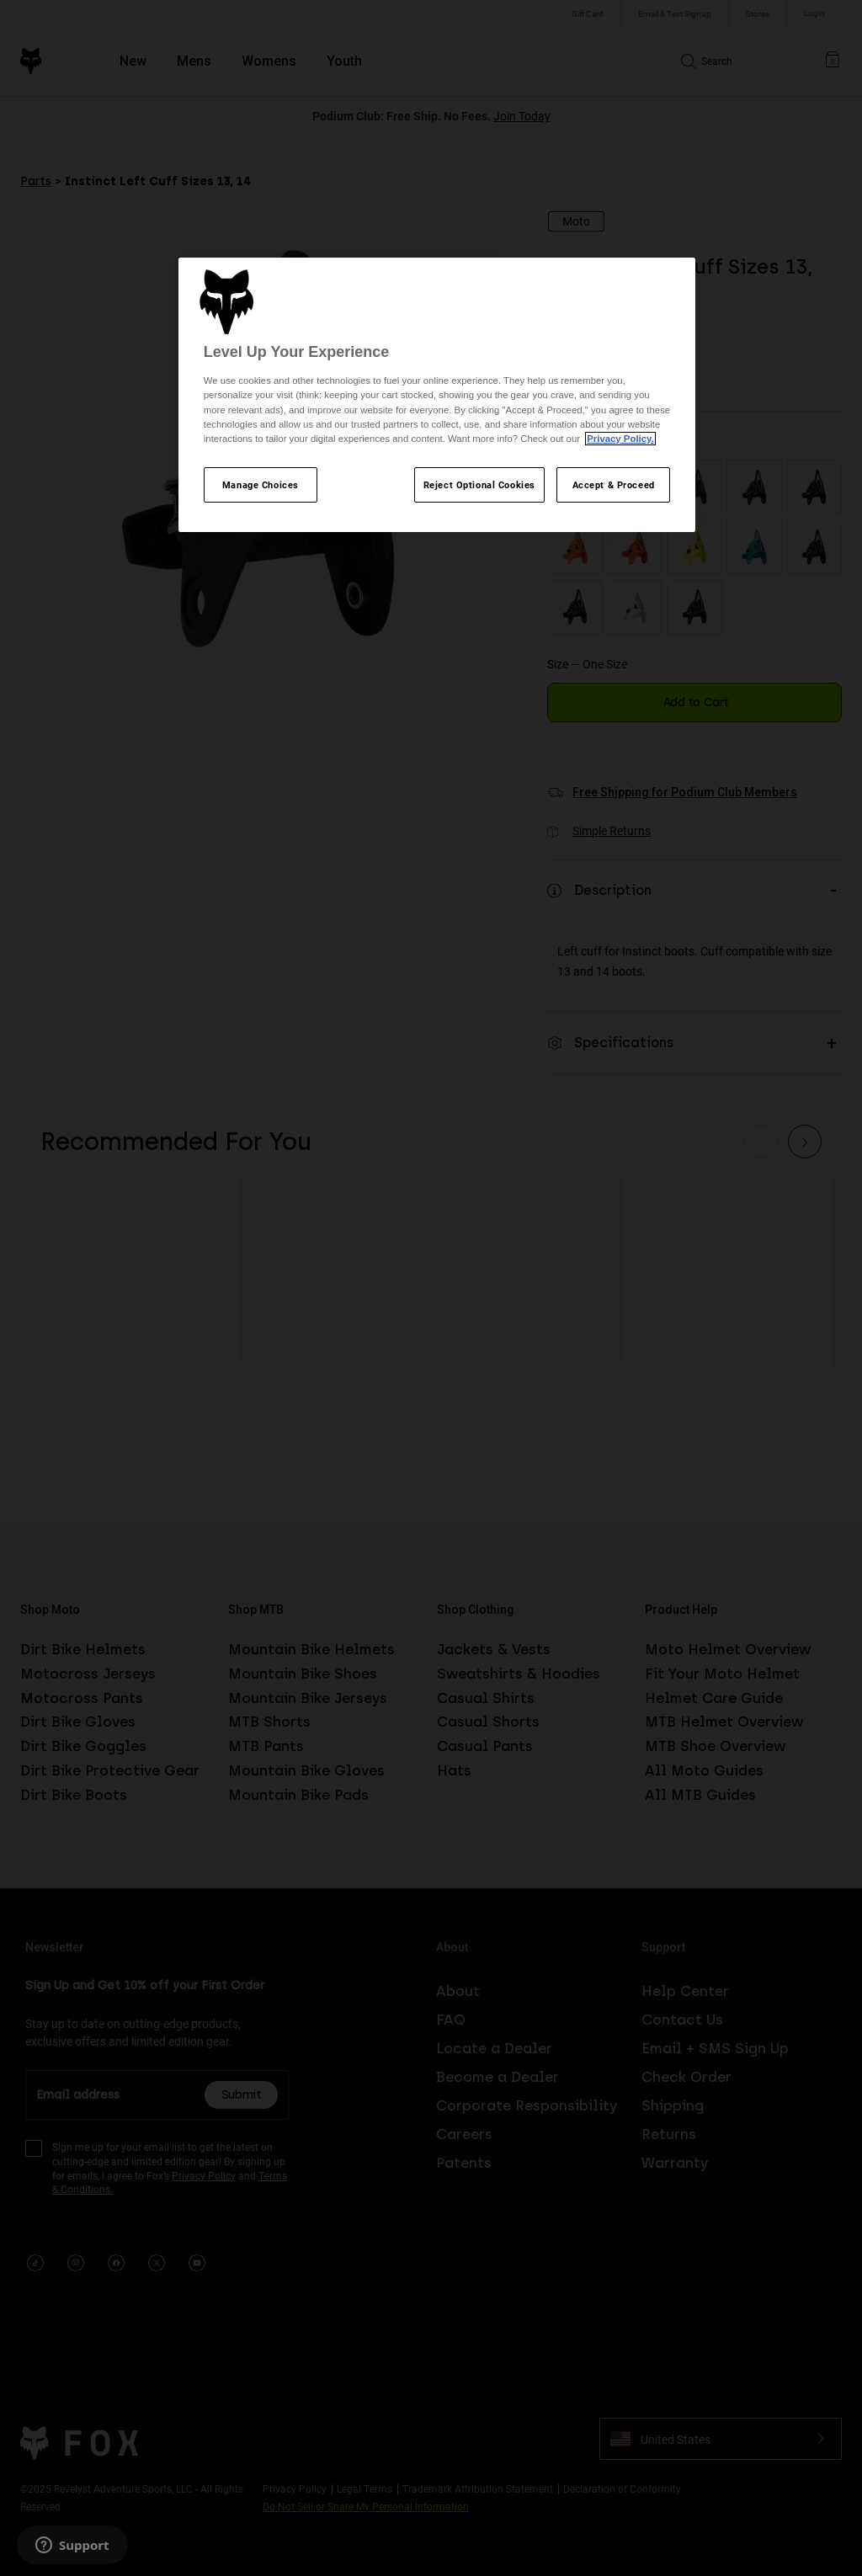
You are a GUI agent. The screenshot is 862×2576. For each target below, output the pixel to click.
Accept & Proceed (613, 484)
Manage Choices (260, 484)
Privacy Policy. (620, 439)
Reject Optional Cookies (479, 484)
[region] (436, 395)
